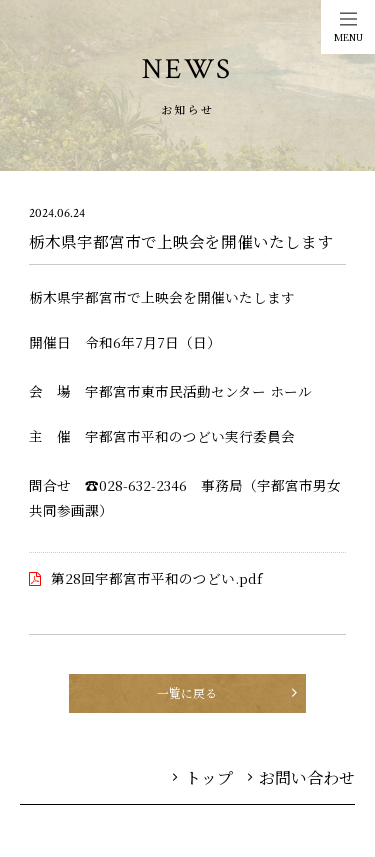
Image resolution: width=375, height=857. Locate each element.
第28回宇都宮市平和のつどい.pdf (156, 578)
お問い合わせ (302, 777)
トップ (203, 777)
